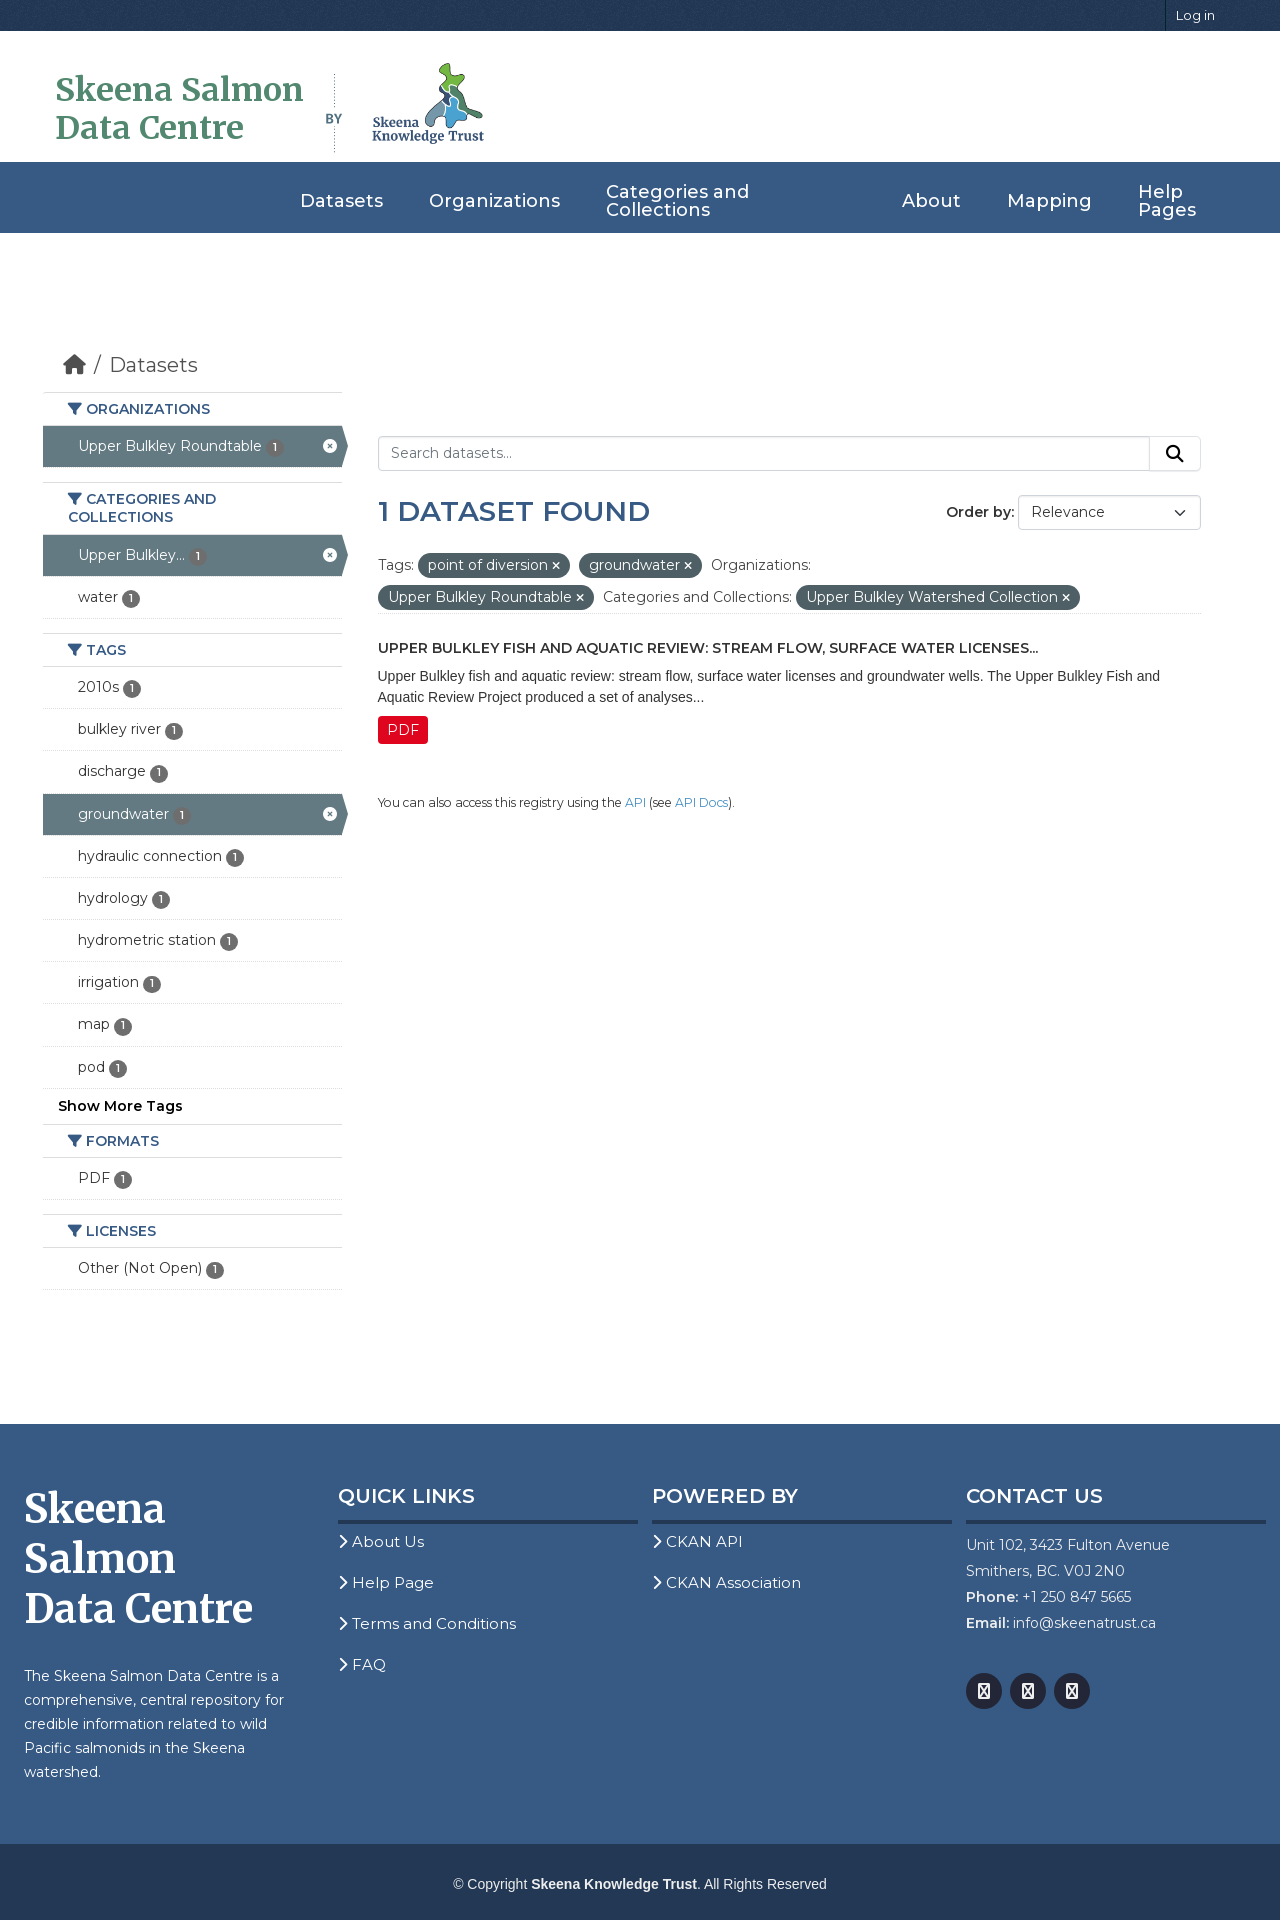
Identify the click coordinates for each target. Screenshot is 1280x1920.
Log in (1195, 15)
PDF (403, 730)
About (931, 201)
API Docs (701, 802)
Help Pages (1167, 201)
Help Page (386, 1582)
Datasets (341, 201)
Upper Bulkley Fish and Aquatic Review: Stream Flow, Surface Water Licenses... (708, 648)
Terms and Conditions (427, 1623)
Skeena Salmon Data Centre (179, 109)
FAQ (362, 1664)
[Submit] (1175, 454)
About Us (381, 1541)
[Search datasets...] (764, 454)
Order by (978, 512)
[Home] (74, 365)
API (635, 802)
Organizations (494, 201)
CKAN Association (726, 1582)
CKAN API (697, 1541)
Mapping (1049, 201)
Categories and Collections (677, 201)
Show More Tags (120, 1106)
